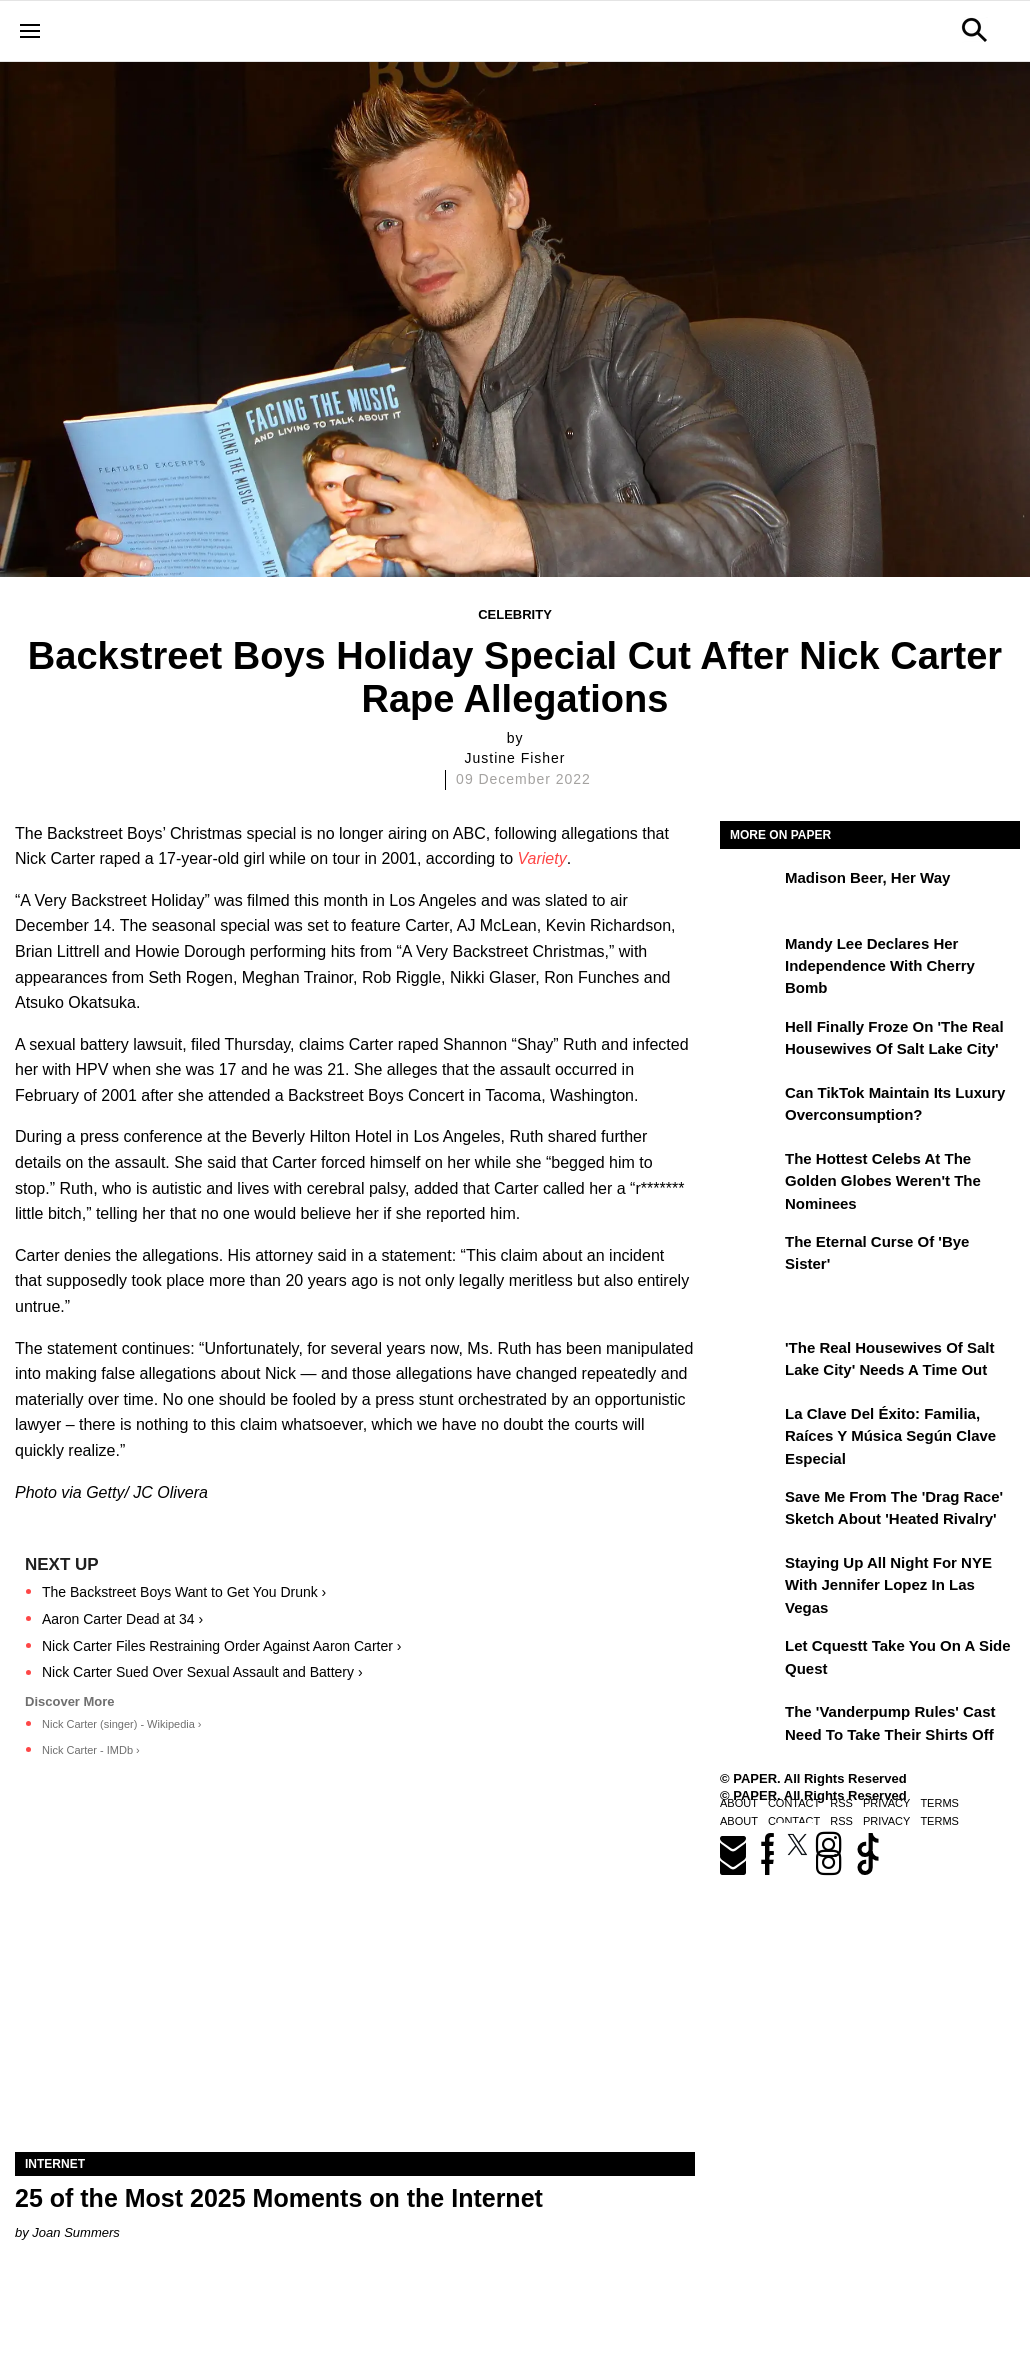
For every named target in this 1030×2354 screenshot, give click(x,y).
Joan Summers (75, 2232)
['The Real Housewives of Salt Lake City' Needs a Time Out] (750, 1362)
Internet (55, 2164)
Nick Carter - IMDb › (91, 1750)
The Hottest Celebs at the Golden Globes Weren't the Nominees (883, 1181)
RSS (841, 1803)
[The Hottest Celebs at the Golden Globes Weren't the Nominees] (750, 1173)
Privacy (886, 1803)
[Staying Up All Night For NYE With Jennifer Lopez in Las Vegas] (750, 1577)
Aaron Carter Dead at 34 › (122, 1619)
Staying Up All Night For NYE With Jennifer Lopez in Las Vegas (888, 1585)
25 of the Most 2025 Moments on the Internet (279, 2198)
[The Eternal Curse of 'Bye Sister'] (750, 1256)
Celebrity (515, 614)
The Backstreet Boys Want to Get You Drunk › (184, 1592)
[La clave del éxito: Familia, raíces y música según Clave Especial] (750, 1428)
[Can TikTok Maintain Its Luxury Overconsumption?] (750, 1107)
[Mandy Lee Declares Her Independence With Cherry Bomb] (750, 958)
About (739, 1803)
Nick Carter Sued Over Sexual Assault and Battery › (202, 1672)
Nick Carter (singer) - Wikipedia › (122, 1724)
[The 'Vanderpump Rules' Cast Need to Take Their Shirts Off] (750, 1726)
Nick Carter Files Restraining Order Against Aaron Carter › (221, 1646)
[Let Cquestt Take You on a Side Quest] (750, 1660)
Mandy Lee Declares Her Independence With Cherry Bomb (880, 966)
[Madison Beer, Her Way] (750, 892)
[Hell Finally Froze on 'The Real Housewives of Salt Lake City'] (750, 1041)
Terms (939, 1803)
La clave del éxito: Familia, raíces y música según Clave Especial (890, 1436)
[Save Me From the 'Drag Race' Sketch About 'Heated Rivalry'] (750, 1511)
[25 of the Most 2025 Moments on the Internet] (355, 1982)
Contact (794, 1803)
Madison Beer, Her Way (867, 877)
